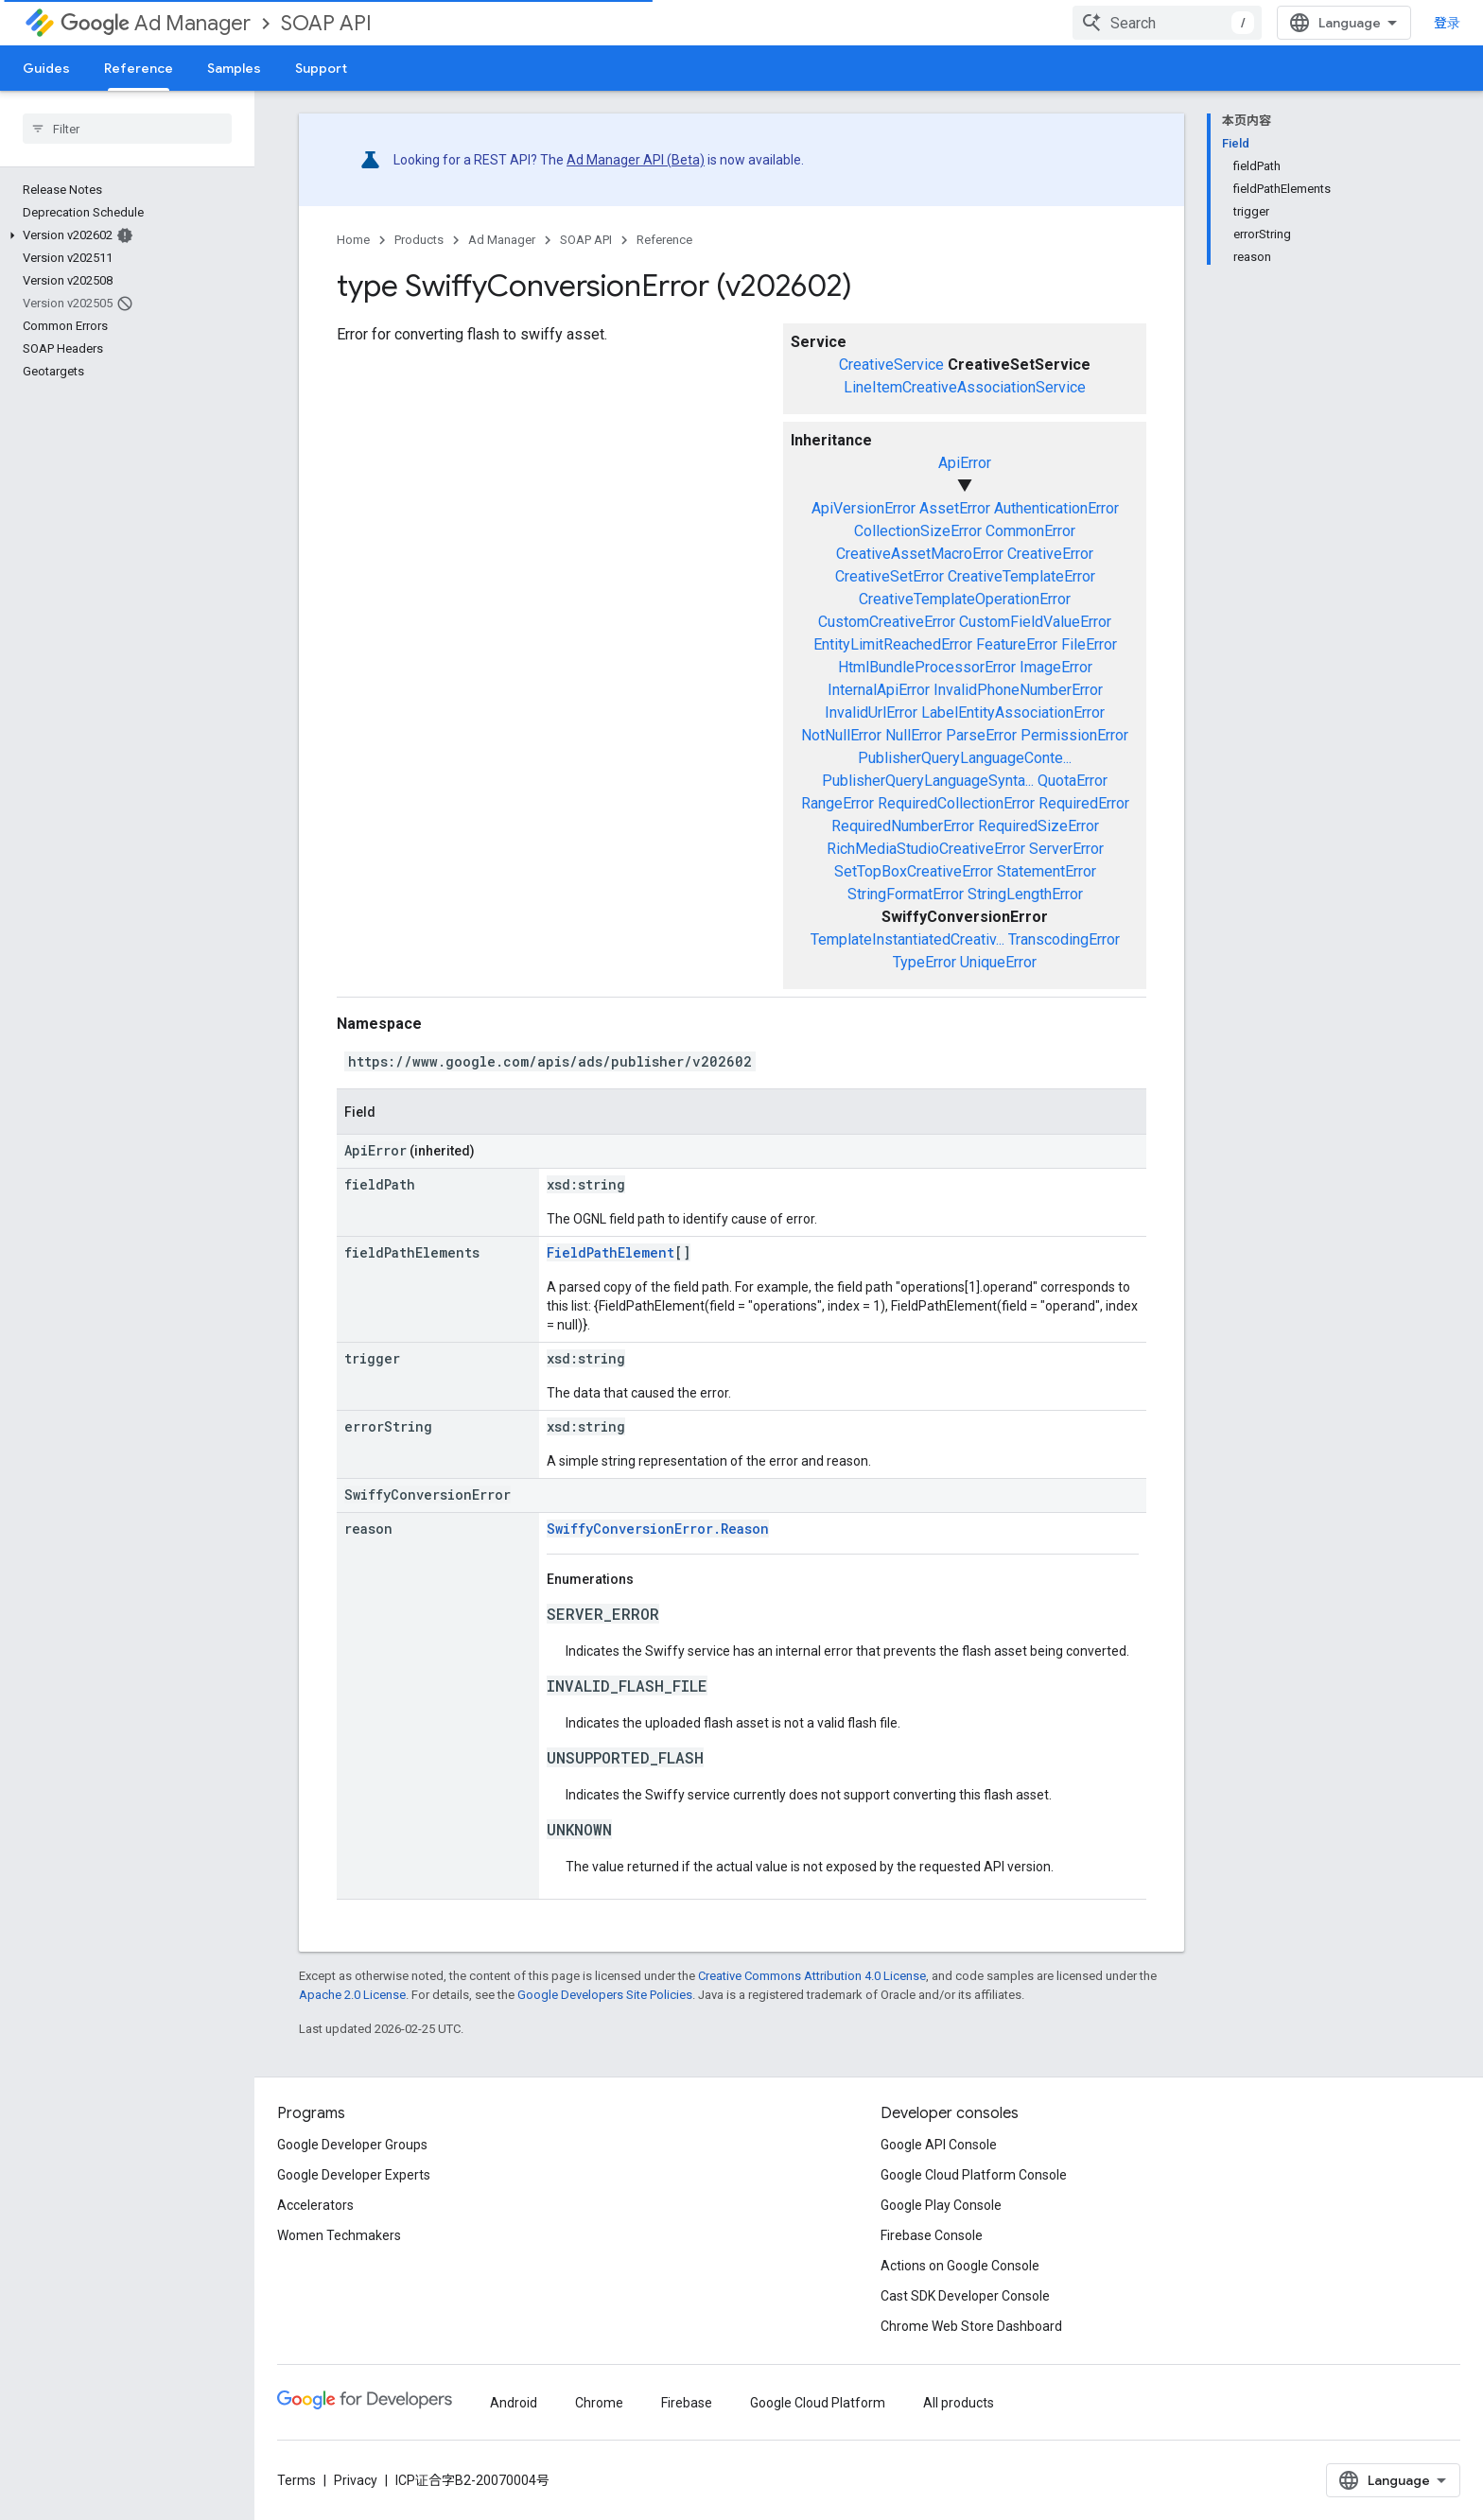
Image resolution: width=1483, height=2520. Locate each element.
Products (419, 240)
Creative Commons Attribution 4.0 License (812, 1976)
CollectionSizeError (918, 531)
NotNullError (841, 735)
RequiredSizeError (1038, 826)
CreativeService (891, 365)
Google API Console (939, 2144)
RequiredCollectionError (956, 803)
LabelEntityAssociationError (1013, 712)
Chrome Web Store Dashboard (971, 2326)
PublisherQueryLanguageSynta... (928, 781)
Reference (664, 240)
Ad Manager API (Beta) (636, 159)
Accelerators (315, 2205)
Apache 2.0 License (352, 1995)
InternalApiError (879, 690)
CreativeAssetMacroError (919, 554)
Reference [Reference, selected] (138, 68)
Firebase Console (932, 2235)
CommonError (1030, 531)
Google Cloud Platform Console (974, 2174)
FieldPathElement (610, 1252)
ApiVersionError (863, 508)
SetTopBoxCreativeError (913, 871)
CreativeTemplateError (1021, 576)
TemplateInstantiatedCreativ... (907, 939)
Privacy (355, 2480)
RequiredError (1083, 803)
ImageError (1056, 667)
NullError (913, 735)
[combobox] (1167, 23)
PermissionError (1074, 735)
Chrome (599, 2402)
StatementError (1046, 871)
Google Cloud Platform (817, 2402)
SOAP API (326, 23)
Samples (234, 68)
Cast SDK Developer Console (965, 2295)
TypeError (924, 962)
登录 (1447, 22)
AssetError (954, 508)
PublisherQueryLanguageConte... (965, 758)
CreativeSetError (889, 576)
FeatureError (1016, 644)
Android (513, 2402)
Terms (296, 2480)
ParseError (981, 735)
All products (958, 2402)
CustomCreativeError (886, 622)
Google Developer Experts (353, 2174)
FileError (1089, 644)
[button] (123, 235)
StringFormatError (905, 894)
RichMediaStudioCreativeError (926, 849)
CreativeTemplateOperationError (965, 599)
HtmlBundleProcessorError (927, 667)
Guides (46, 68)
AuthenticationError (1056, 508)
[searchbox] (127, 128)
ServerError (1066, 849)
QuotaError (1073, 781)
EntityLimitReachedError (892, 644)
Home (353, 240)
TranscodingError (1064, 939)
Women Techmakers (339, 2235)
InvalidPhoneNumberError (1018, 690)
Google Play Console (941, 2205)
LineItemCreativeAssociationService (965, 387)
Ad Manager (156, 23)
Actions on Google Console (960, 2265)
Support (321, 68)
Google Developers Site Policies (604, 1995)
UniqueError (998, 962)
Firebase (686, 2402)
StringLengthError (1025, 894)
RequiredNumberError (902, 826)
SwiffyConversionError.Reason (658, 1529)
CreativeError (1050, 554)
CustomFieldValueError (1035, 622)
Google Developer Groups (352, 2144)
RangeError (837, 803)
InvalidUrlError (871, 712)
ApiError (964, 463)
